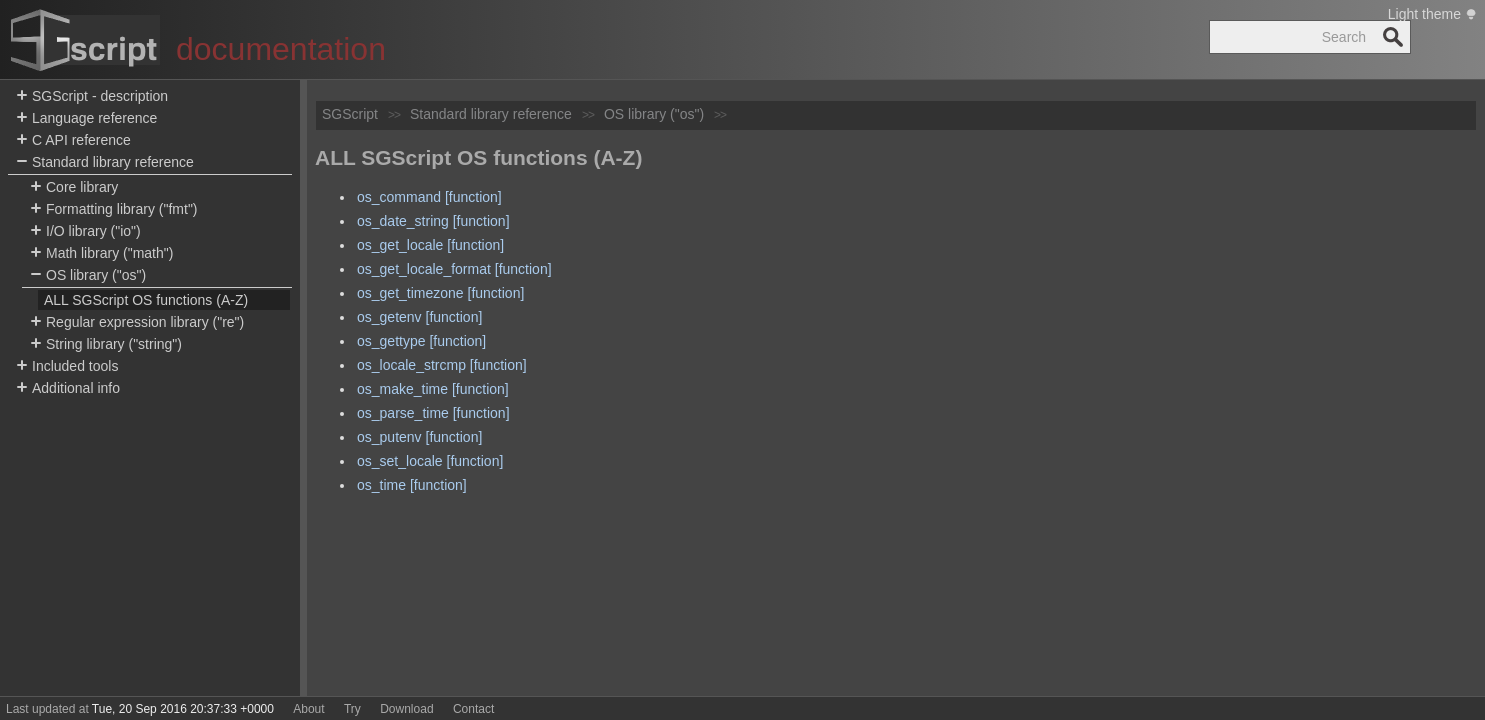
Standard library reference (105, 162)
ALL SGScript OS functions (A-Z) (146, 300)
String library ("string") (106, 344)
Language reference (86, 118)
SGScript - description (92, 96)
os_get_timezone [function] (440, 293)
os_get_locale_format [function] (454, 269)
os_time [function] (412, 485)
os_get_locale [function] (430, 245)
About (308, 709)
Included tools (67, 366)
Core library (74, 187)
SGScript (350, 114)
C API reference (73, 140)
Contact (473, 709)
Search (1393, 37)
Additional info (68, 388)
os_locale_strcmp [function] (442, 365)
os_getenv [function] (419, 317)
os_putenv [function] (419, 437)
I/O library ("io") (85, 231)
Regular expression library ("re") (137, 322)
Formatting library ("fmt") (114, 209)
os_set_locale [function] (430, 461)
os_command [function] (429, 197)
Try (352, 709)
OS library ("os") (88, 275)
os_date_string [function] (433, 221)
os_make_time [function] (433, 389)
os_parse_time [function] (433, 413)
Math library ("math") (101, 253)
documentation (281, 49)
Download (406, 709)
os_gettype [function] (421, 341)
